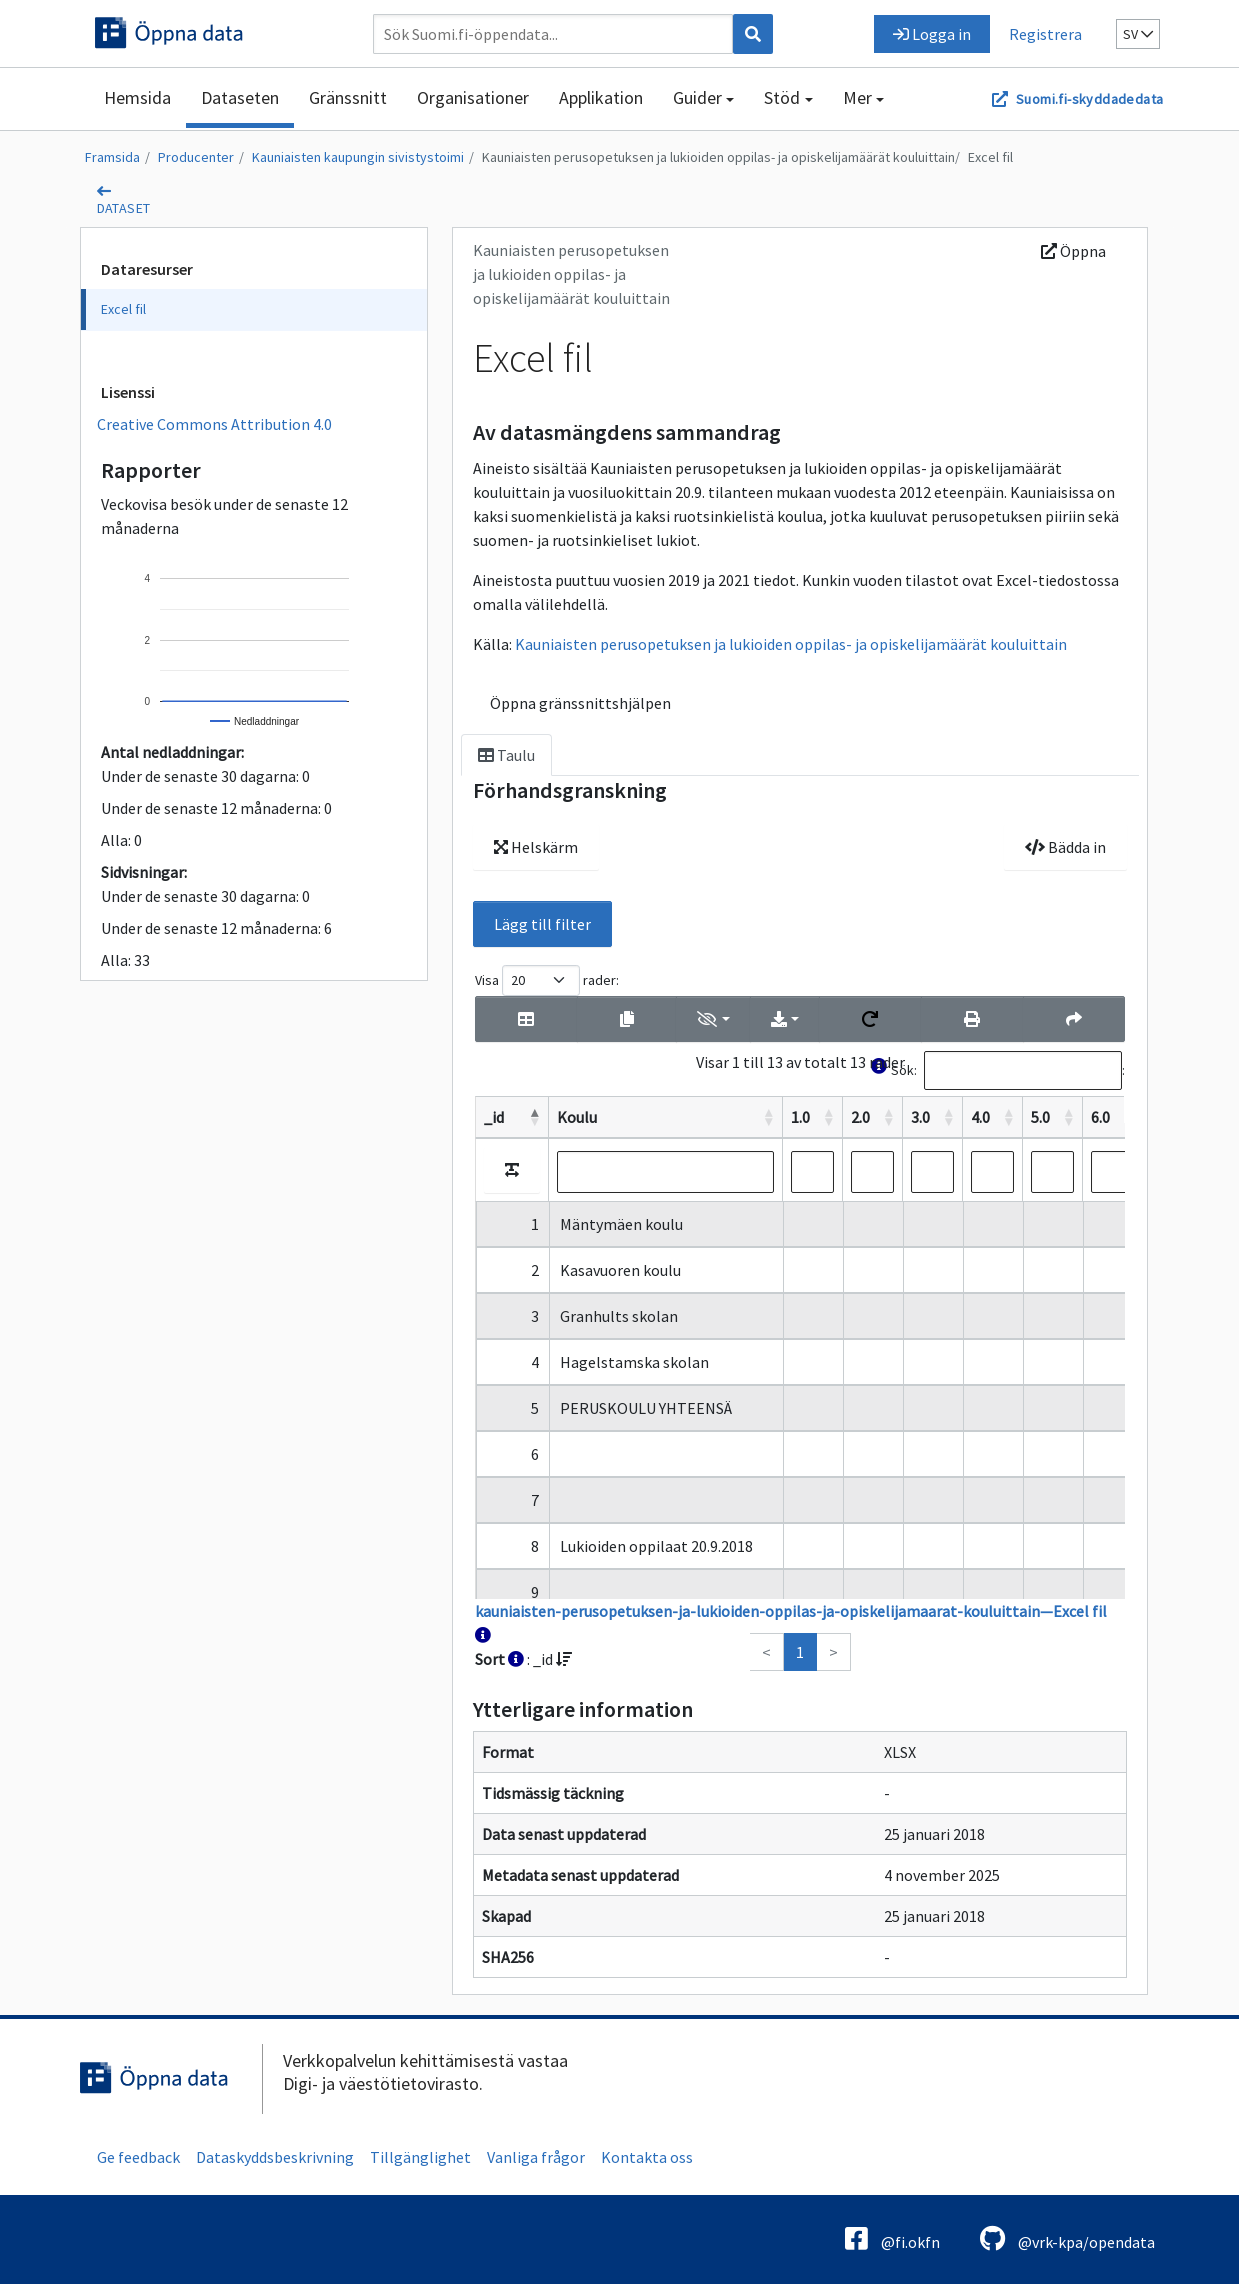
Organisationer (473, 97)
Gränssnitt (348, 97)
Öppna (1073, 251)
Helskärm (536, 847)
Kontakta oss (647, 2157)
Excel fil (990, 157)
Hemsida (137, 97)
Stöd (782, 97)
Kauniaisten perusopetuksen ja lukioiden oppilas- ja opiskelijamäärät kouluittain (718, 157)
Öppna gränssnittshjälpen (580, 703)
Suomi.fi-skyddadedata (1089, 99)
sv (1138, 34)
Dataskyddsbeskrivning (275, 2157)
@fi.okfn (892, 2238)
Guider (697, 97)
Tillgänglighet (420, 2157)
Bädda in (1065, 847)
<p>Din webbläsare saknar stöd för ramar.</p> (800, 1318)
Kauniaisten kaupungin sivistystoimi (358, 157)
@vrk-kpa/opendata (1067, 2238)
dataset (124, 208)
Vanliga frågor (536, 2157)
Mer (857, 97)
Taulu (506, 755)
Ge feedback (138, 2157)
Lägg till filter (542, 924)
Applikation (601, 97)
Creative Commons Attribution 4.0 (214, 424)
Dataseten (240, 97)
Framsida (112, 157)
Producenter (196, 157)
